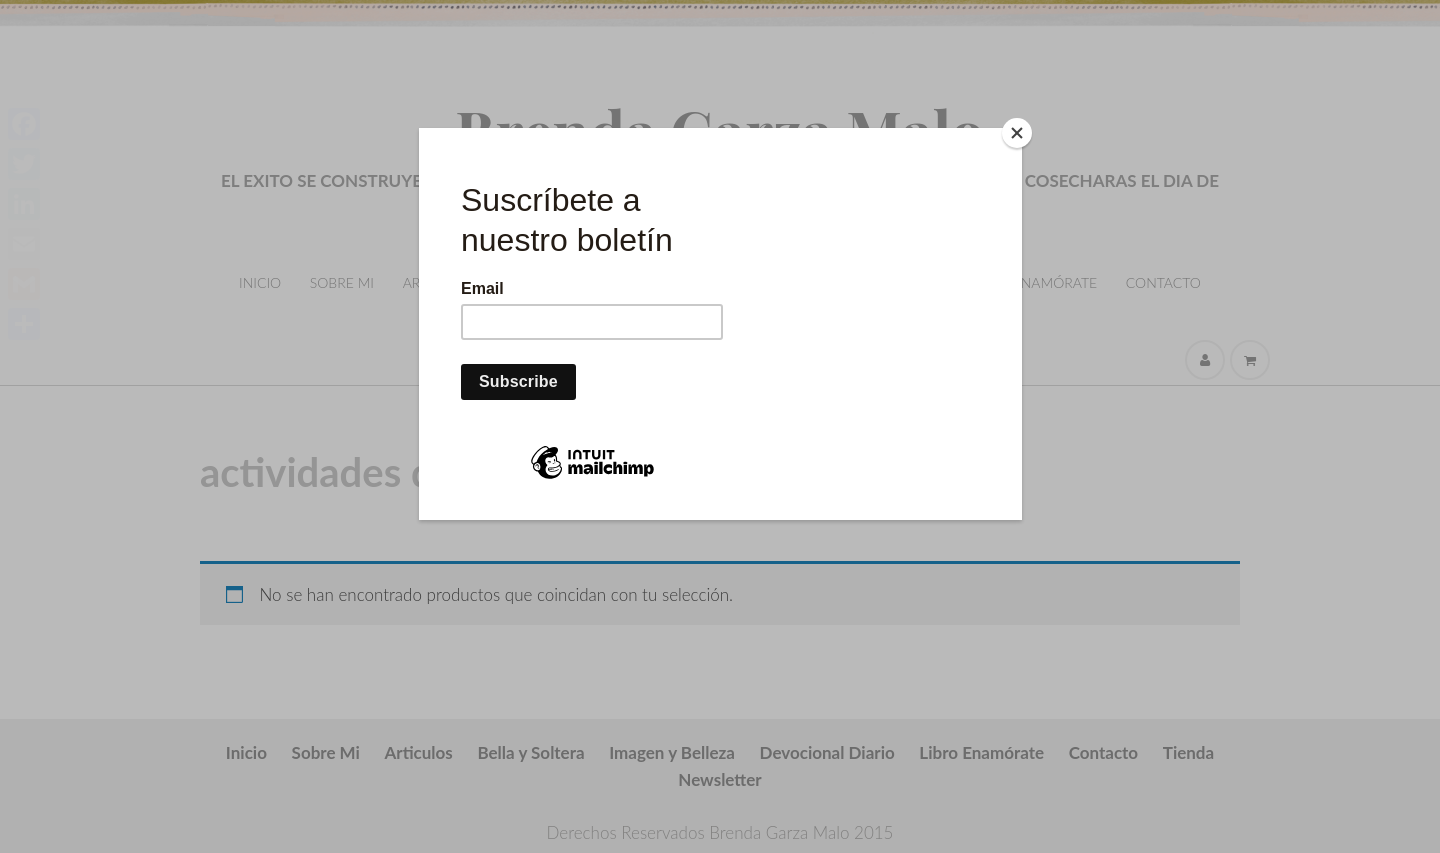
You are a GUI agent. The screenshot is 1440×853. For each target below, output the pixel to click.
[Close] (1017, 133)
